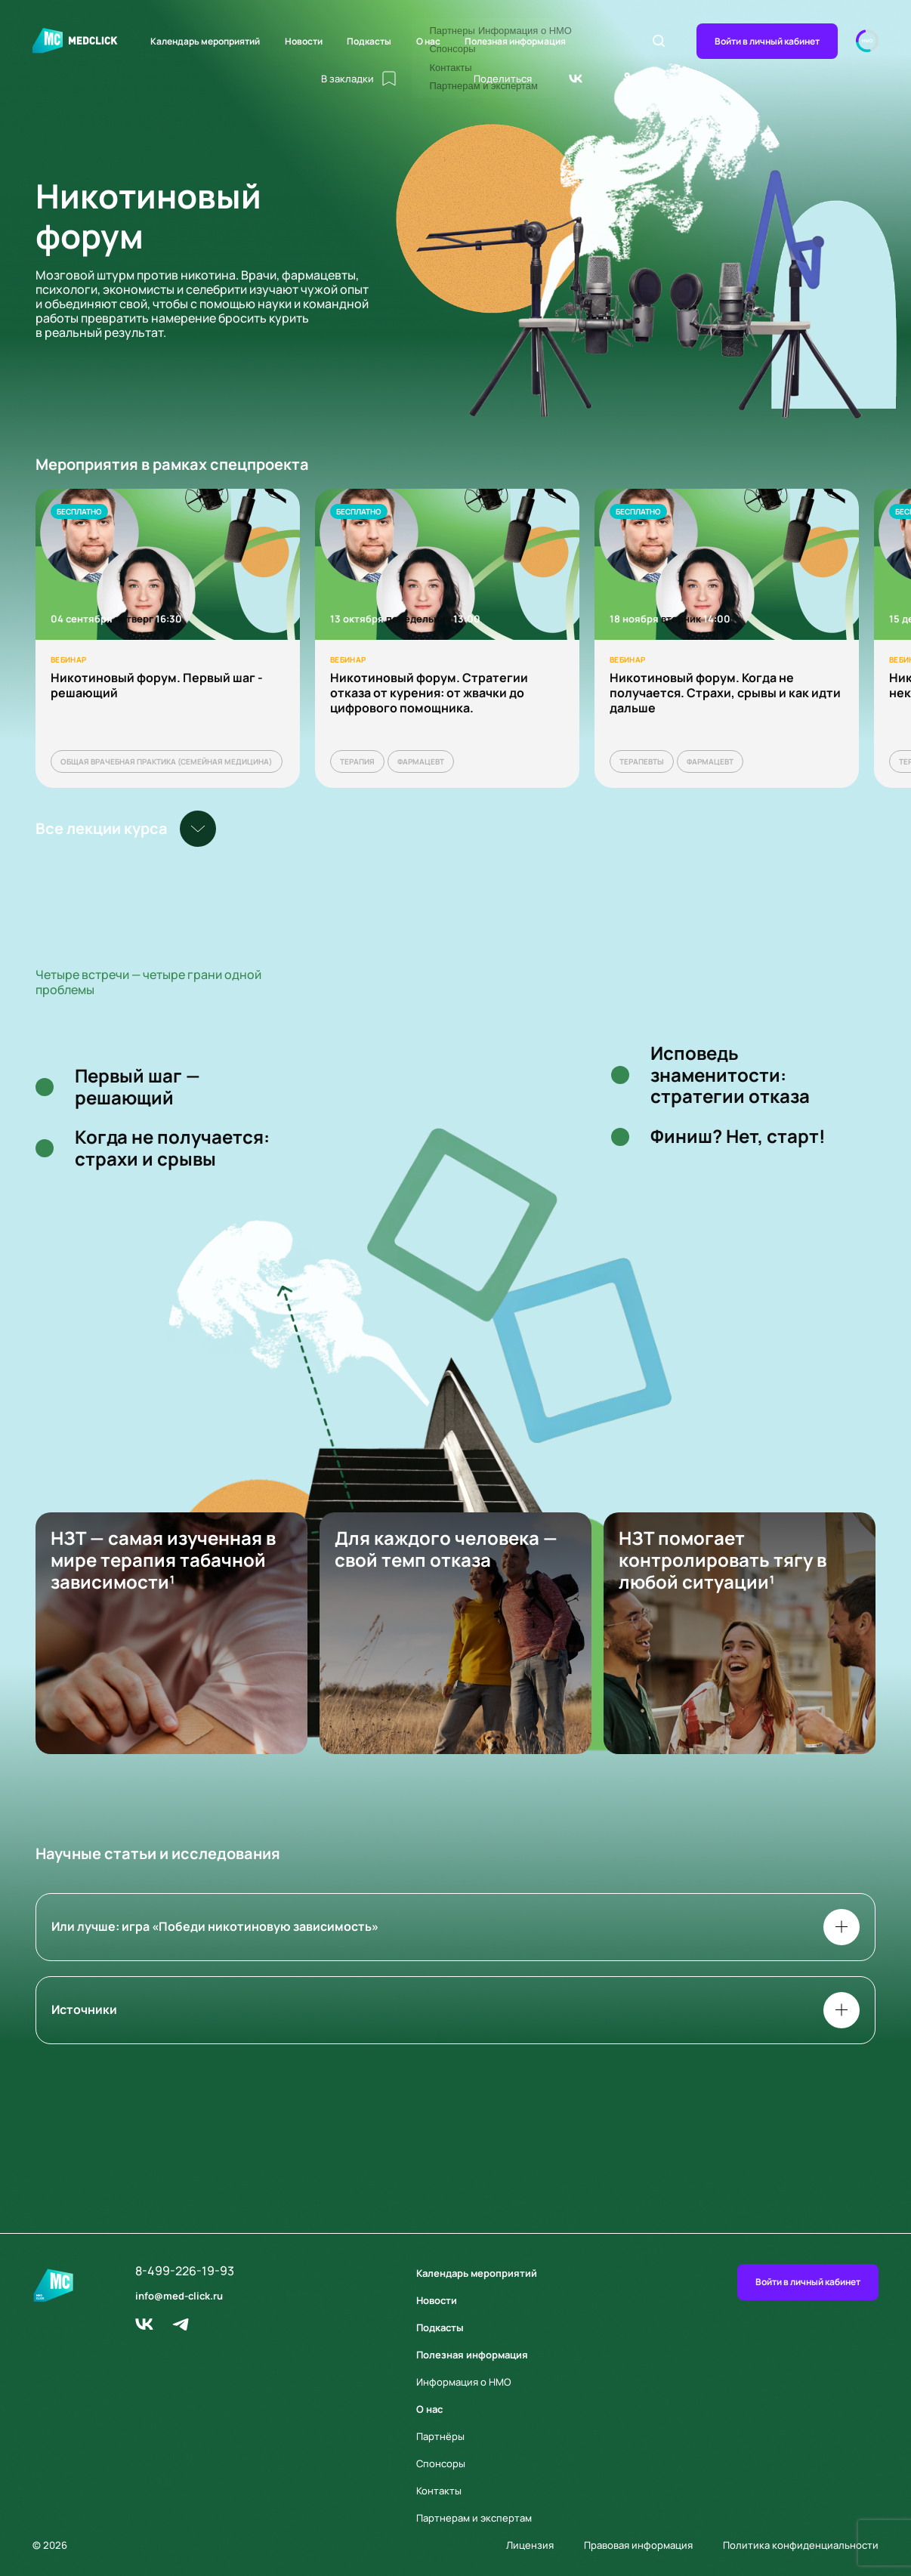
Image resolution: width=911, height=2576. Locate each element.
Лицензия (530, 2545)
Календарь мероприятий (205, 41)
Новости (304, 41)
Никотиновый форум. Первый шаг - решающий (157, 685)
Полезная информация (515, 41)
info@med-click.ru (179, 2296)
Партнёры (440, 2436)
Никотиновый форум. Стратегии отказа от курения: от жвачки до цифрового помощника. (429, 692)
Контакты (439, 2490)
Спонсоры (440, 2463)
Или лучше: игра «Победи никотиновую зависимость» (455, 1927)
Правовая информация (638, 2545)
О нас (428, 41)
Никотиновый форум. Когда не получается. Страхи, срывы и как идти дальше (725, 692)
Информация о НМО (463, 2382)
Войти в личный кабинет (767, 41)
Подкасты (369, 41)
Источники (455, 2010)
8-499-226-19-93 (184, 2271)
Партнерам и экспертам (474, 2518)
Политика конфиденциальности (801, 2545)
